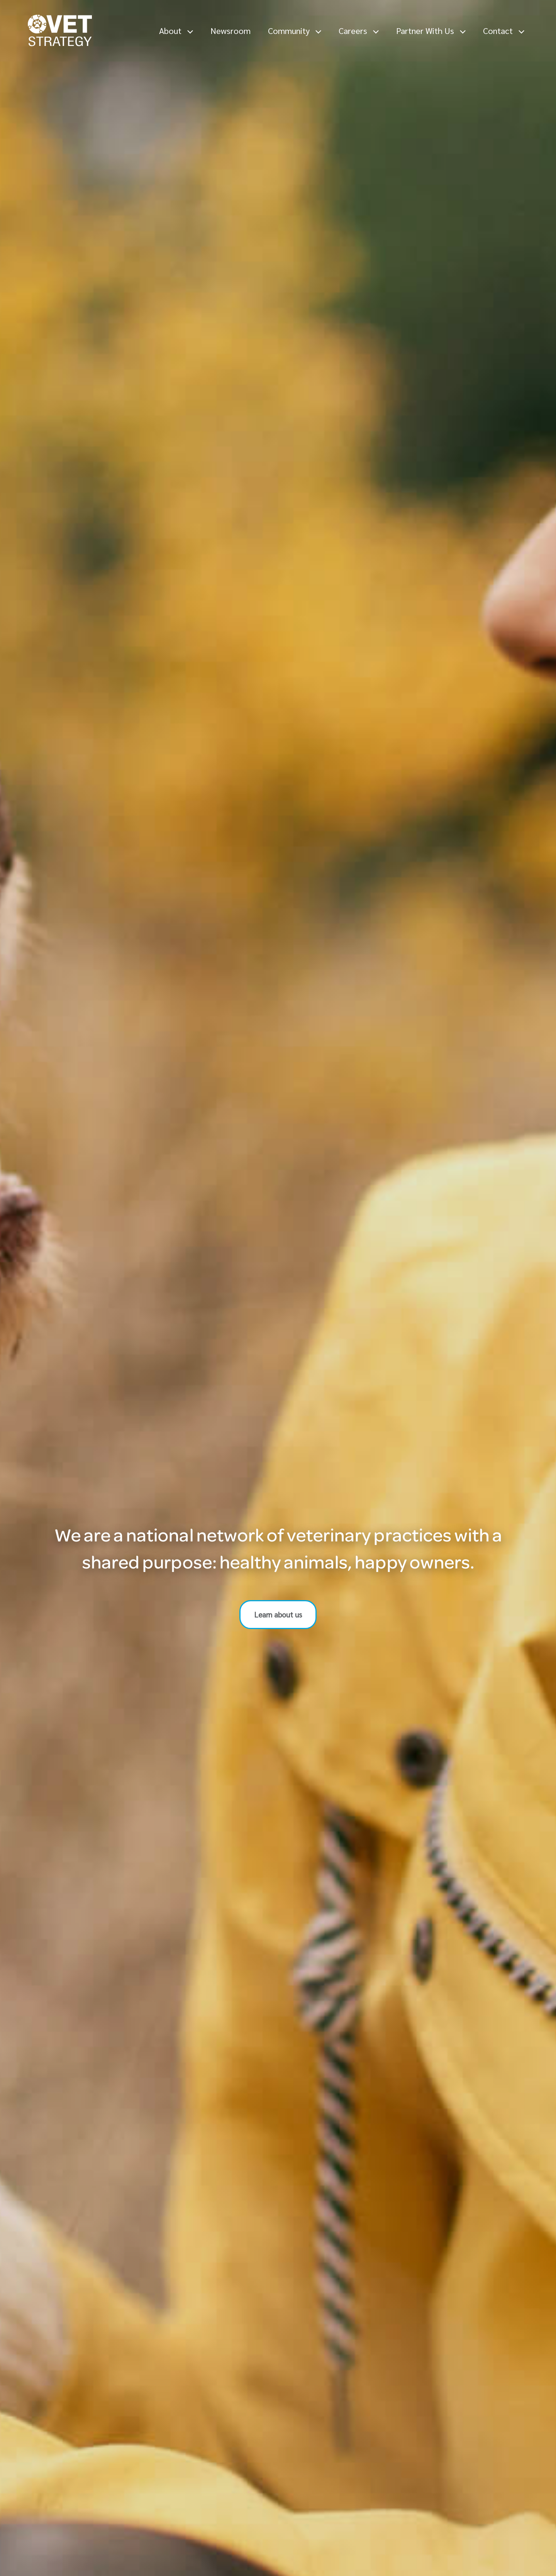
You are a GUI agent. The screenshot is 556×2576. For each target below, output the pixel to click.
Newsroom (230, 30)
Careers (359, 30)
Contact (503, 30)
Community (294, 30)
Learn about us (278, 1614)
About (176, 30)
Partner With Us (431, 30)
